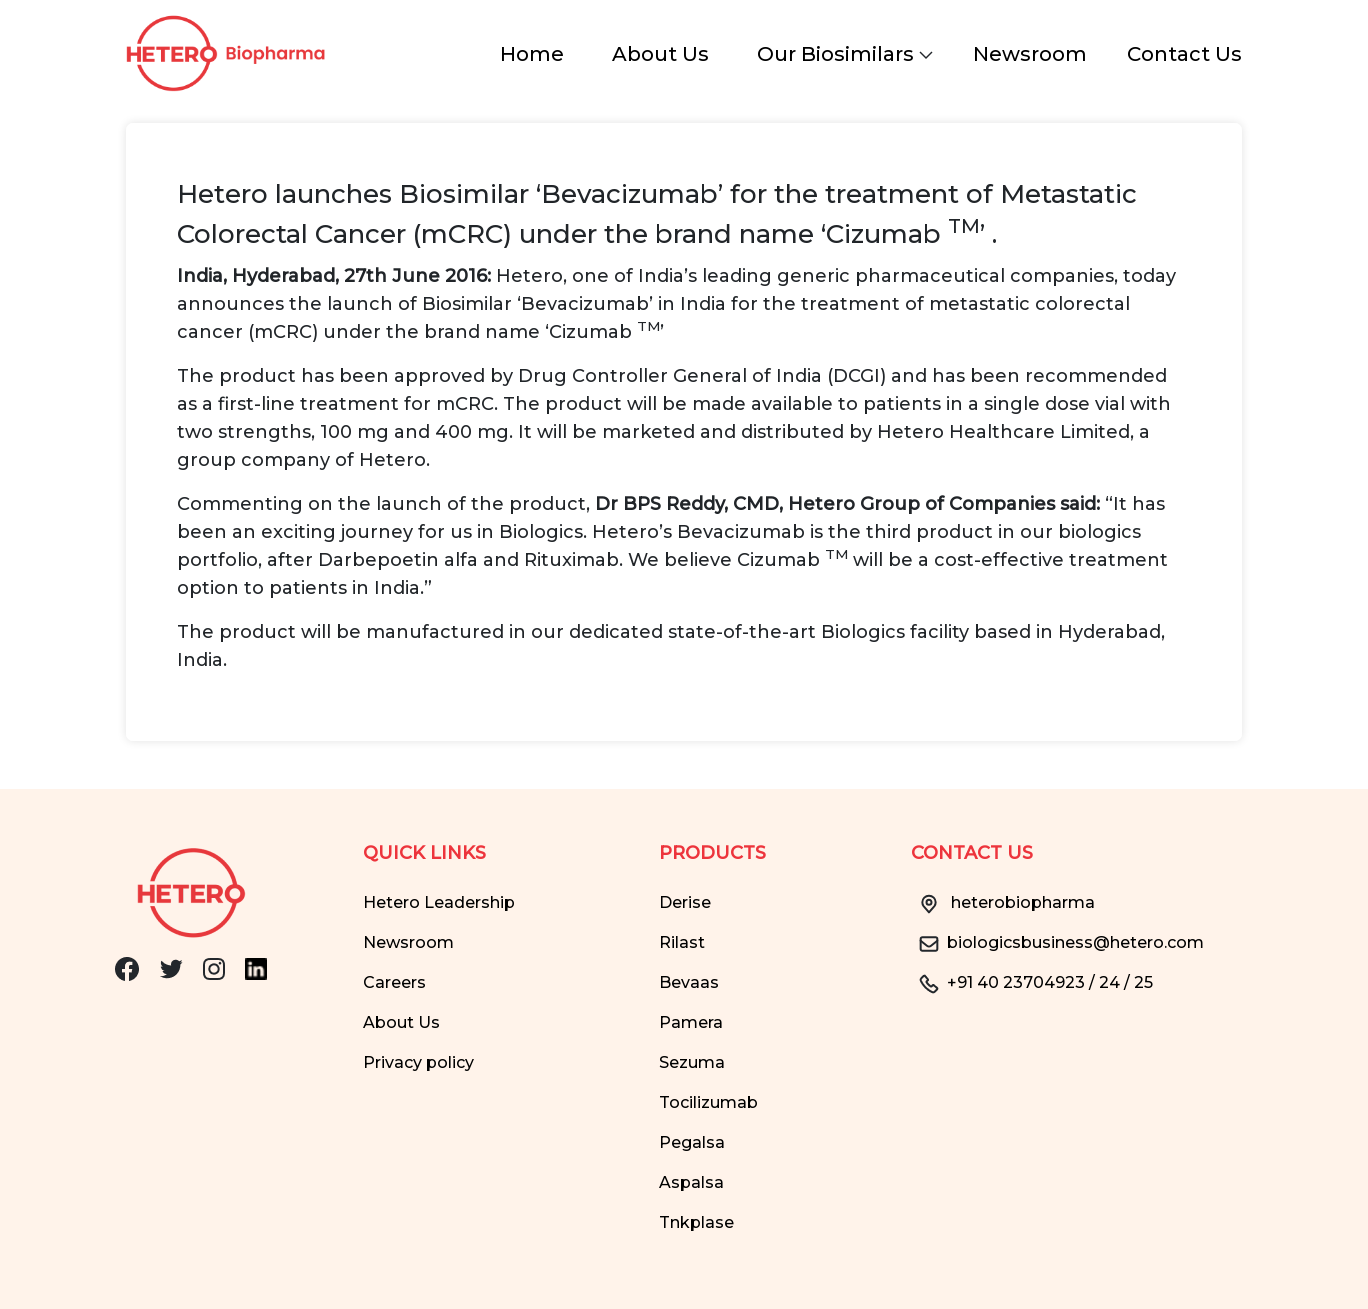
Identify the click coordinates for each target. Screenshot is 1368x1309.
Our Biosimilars (845, 54)
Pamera (691, 1022)
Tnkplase (696, 1222)
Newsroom (1030, 54)
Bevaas (689, 982)
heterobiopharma (1003, 902)
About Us (660, 54)
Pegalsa (692, 1142)
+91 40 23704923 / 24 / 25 (1032, 982)
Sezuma (692, 1062)
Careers (394, 982)
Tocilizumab (708, 1102)
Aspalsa (691, 1182)
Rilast (682, 942)
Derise (685, 902)
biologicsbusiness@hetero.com (1057, 942)
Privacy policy (418, 1062)
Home (532, 54)
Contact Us (1184, 54)
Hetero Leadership (439, 902)
